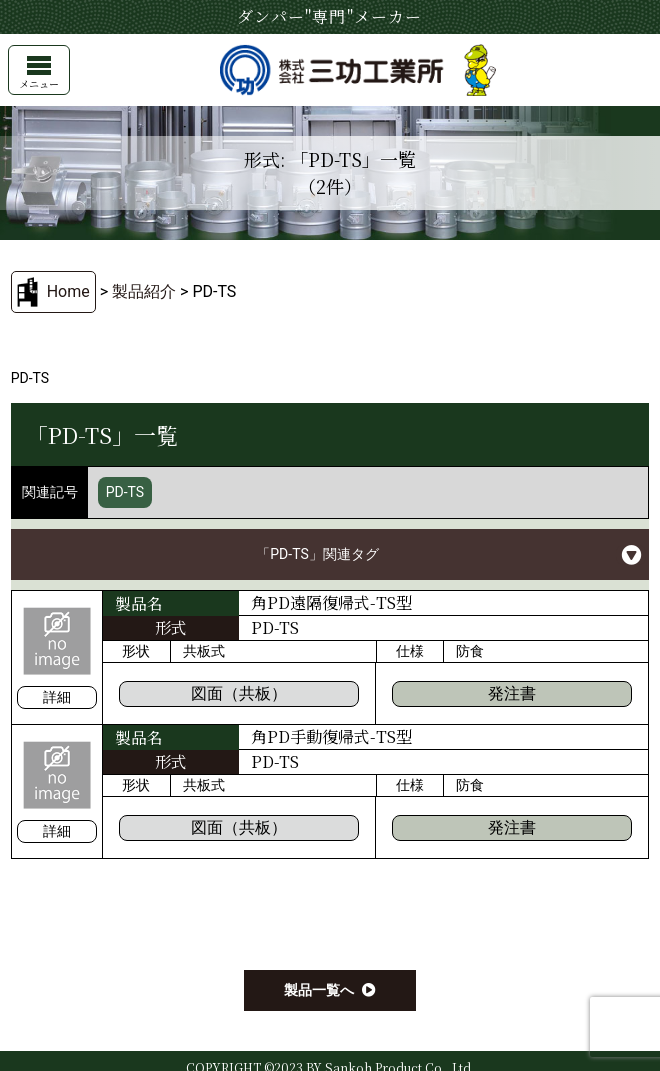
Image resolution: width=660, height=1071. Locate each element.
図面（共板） (239, 693)
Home (68, 291)
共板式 (204, 651)
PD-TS (125, 492)
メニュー (39, 73)
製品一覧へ (319, 990)
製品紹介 (144, 291)
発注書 (512, 693)
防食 (470, 651)
